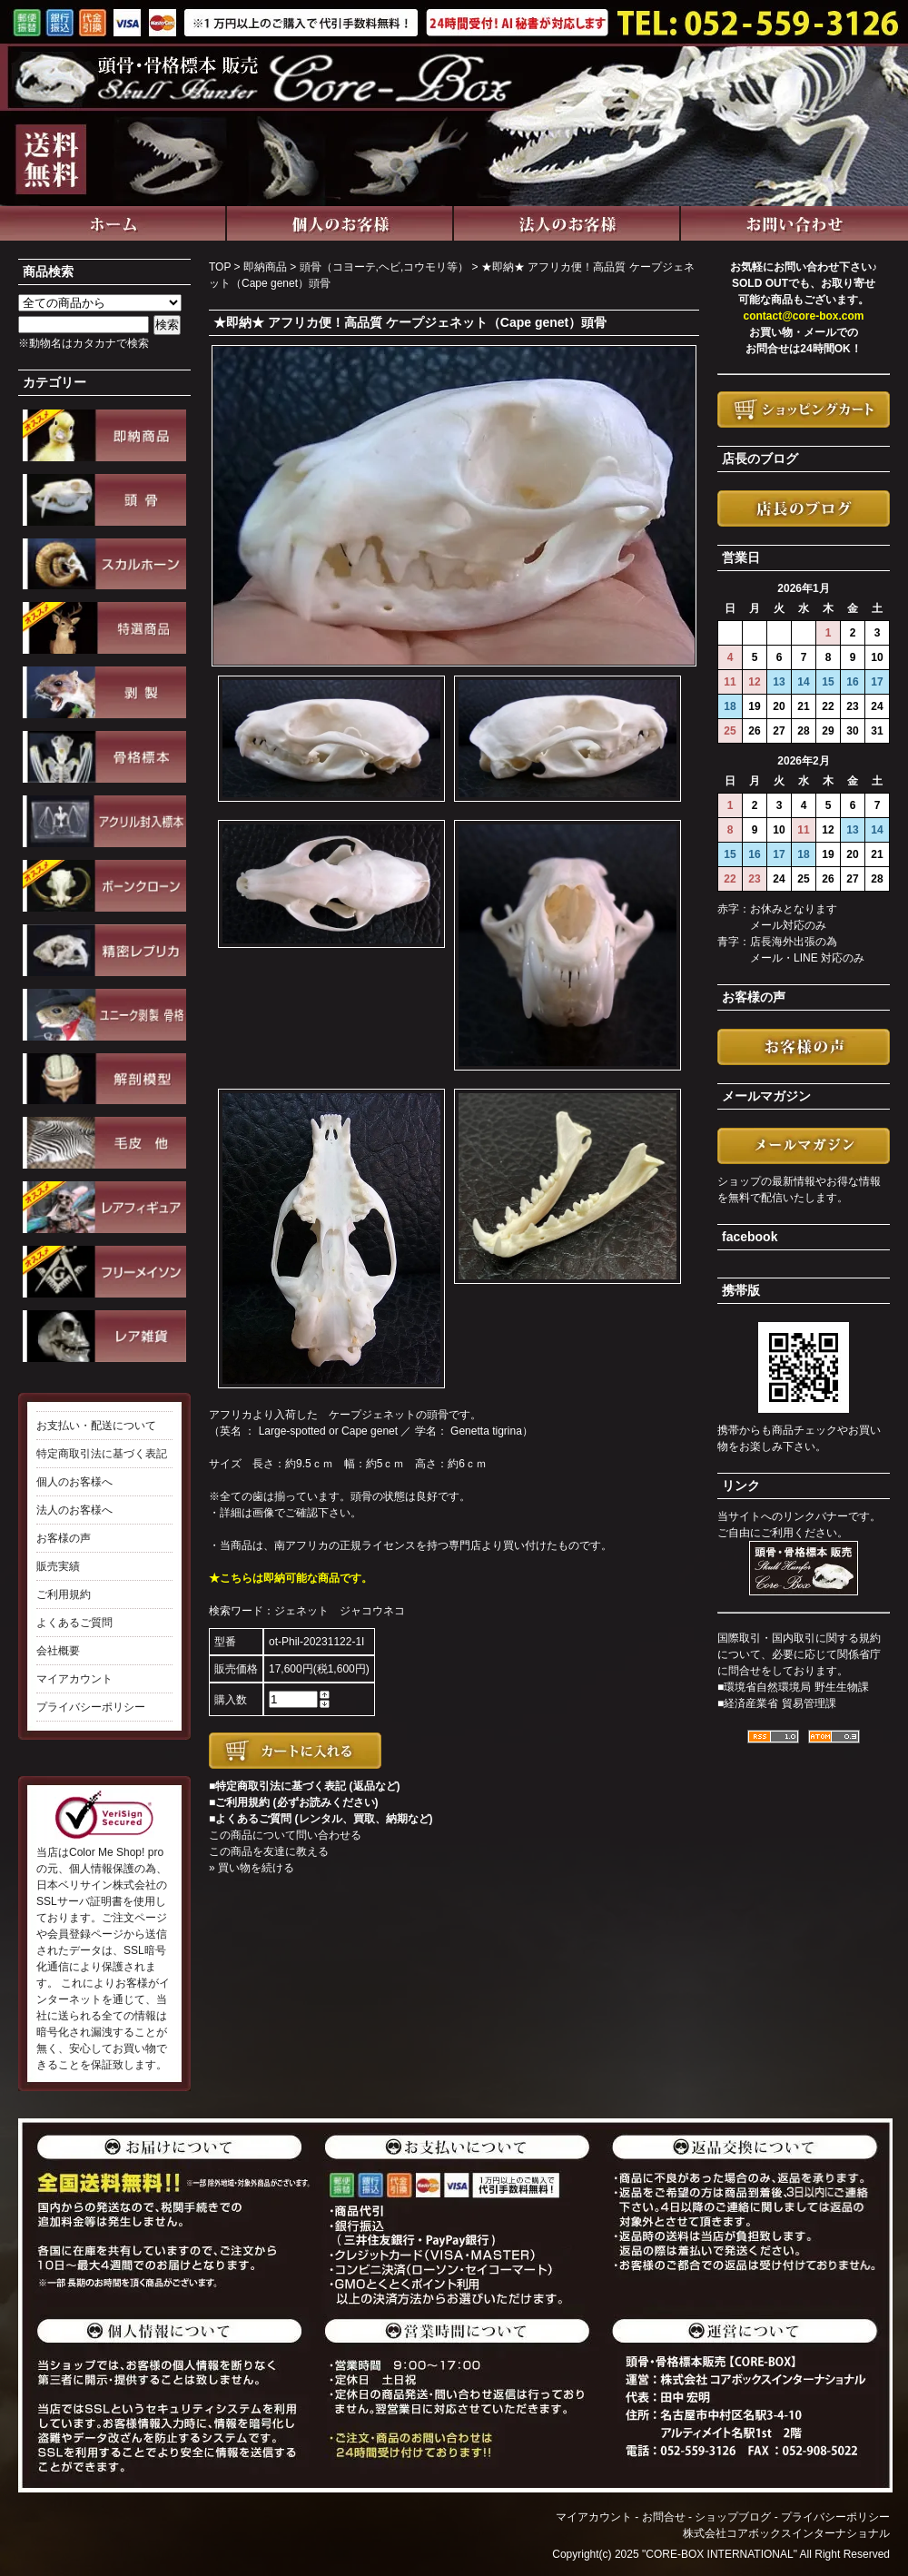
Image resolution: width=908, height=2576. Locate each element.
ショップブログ (733, 2517)
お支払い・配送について (96, 1425)
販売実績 (58, 1566)
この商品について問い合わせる (285, 1835)
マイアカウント (74, 1679)
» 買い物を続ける (251, 1867)
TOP (220, 267)
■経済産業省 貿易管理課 (776, 1703)
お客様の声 (63, 1538)
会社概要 (58, 1650)
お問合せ (664, 2517)
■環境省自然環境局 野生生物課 (793, 1687)
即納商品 (265, 267)
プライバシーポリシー (90, 1707)
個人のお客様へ (74, 1482)
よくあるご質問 (74, 1622)
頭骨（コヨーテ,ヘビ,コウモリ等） (384, 267)
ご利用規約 (63, 1594)
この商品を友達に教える (269, 1851)
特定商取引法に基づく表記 (101, 1453)
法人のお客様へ (74, 1510)
